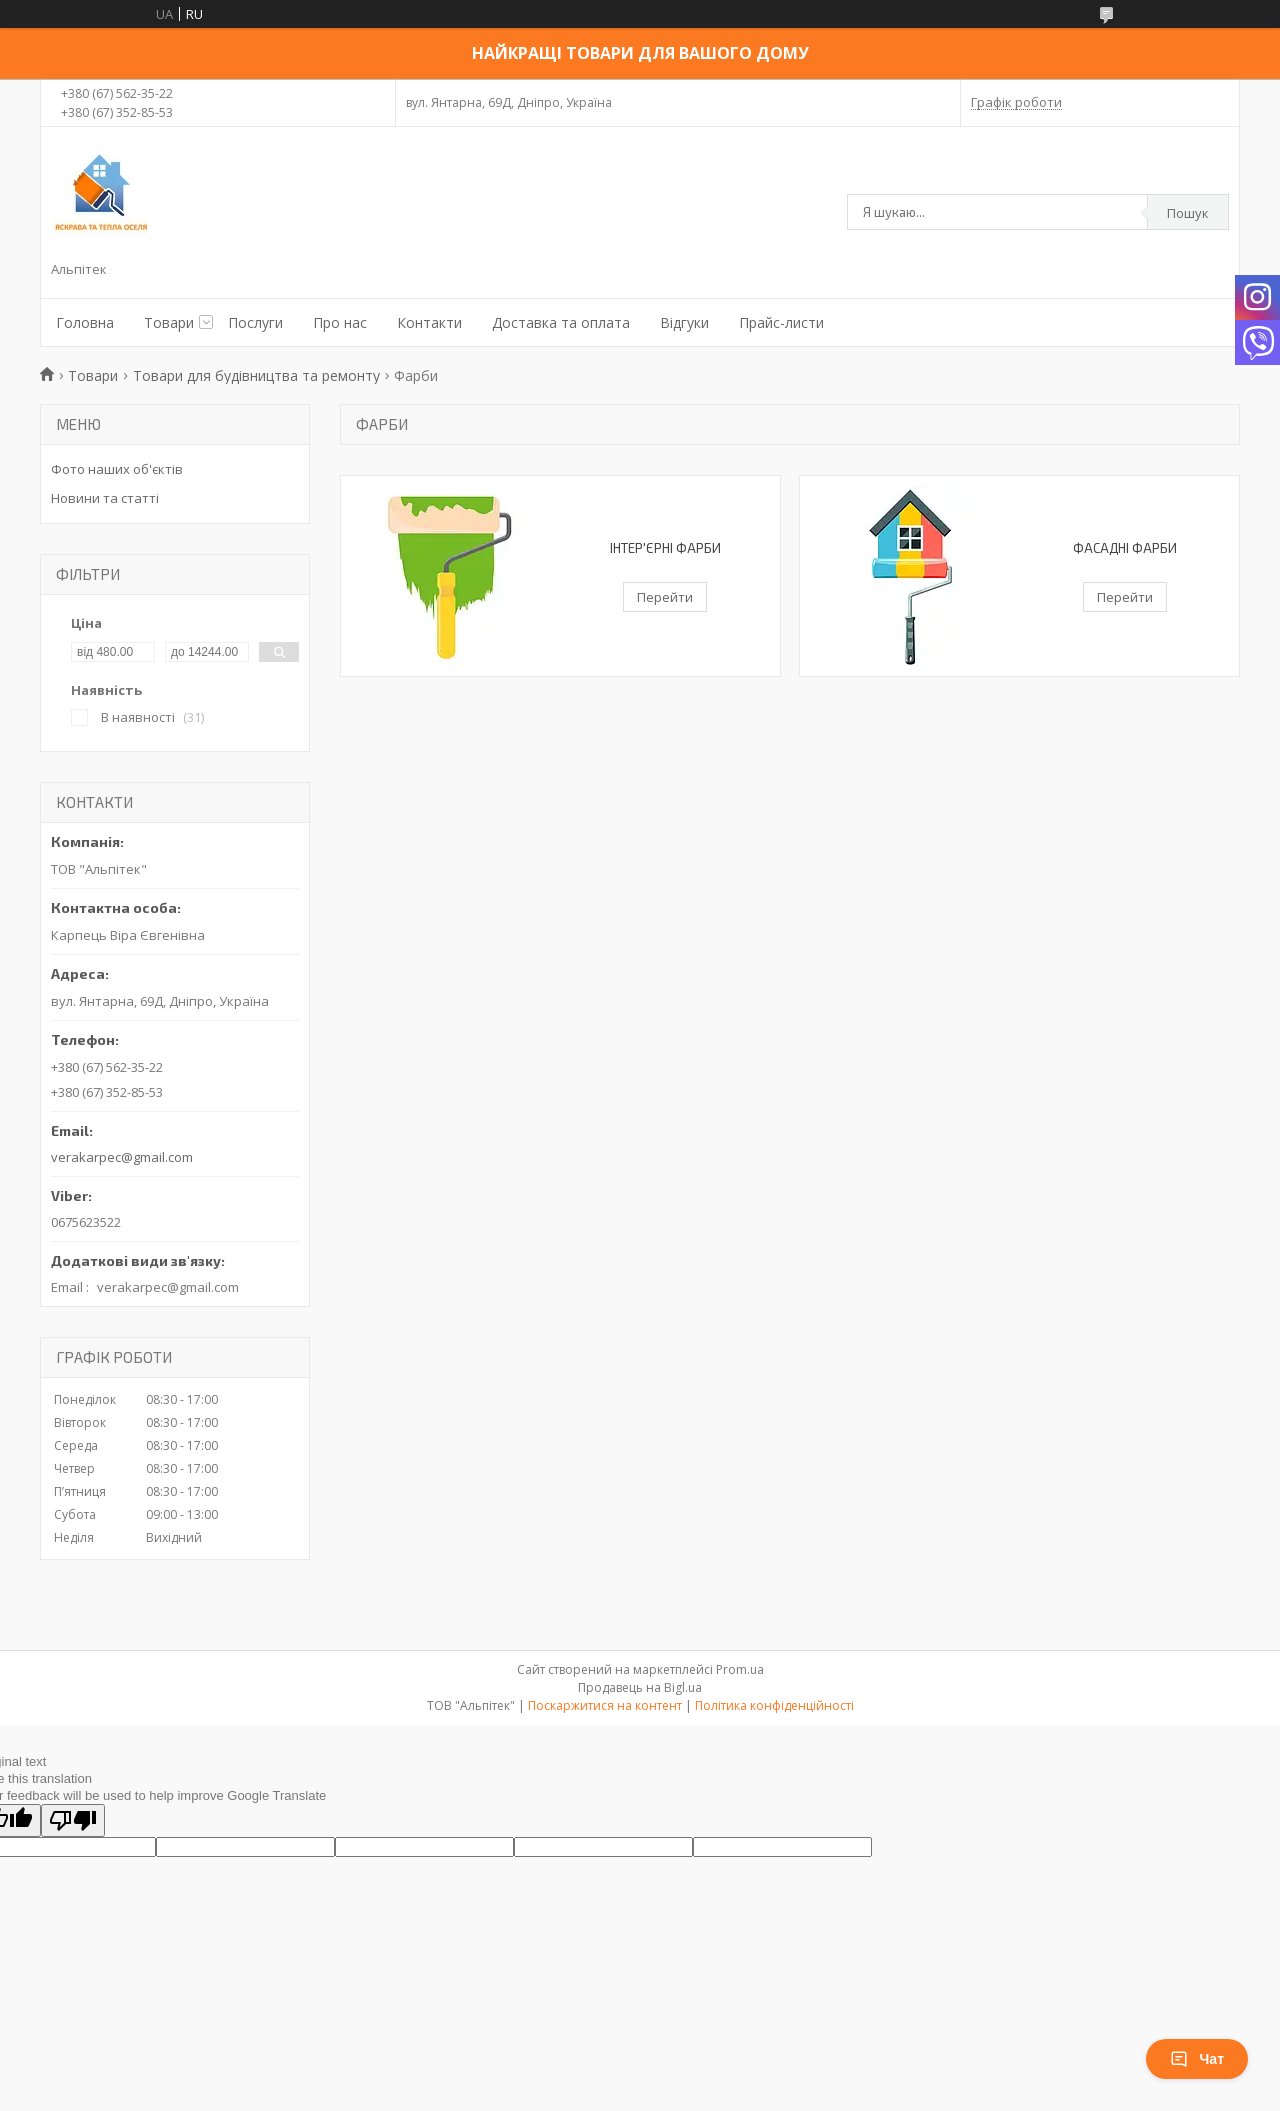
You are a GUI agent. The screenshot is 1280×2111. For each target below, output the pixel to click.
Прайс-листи (781, 322)
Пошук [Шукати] (1188, 213)
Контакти (429, 322)
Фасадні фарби (1125, 548)
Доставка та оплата (561, 322)
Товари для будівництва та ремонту (256, 375)
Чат (1197, 2059)
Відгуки (684, 322)
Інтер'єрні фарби (665, 548)
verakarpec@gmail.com (122, 1157)
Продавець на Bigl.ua (640, 1687)
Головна (85, 322)
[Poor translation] (73, 1820)
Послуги (255, 322)
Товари (169, 322)
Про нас (340, 322)
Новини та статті (105, 498)
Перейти (665, 597)
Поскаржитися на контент (605, 1705)
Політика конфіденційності (774, 1705)
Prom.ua (740, 1669)
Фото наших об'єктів (117, 469)
